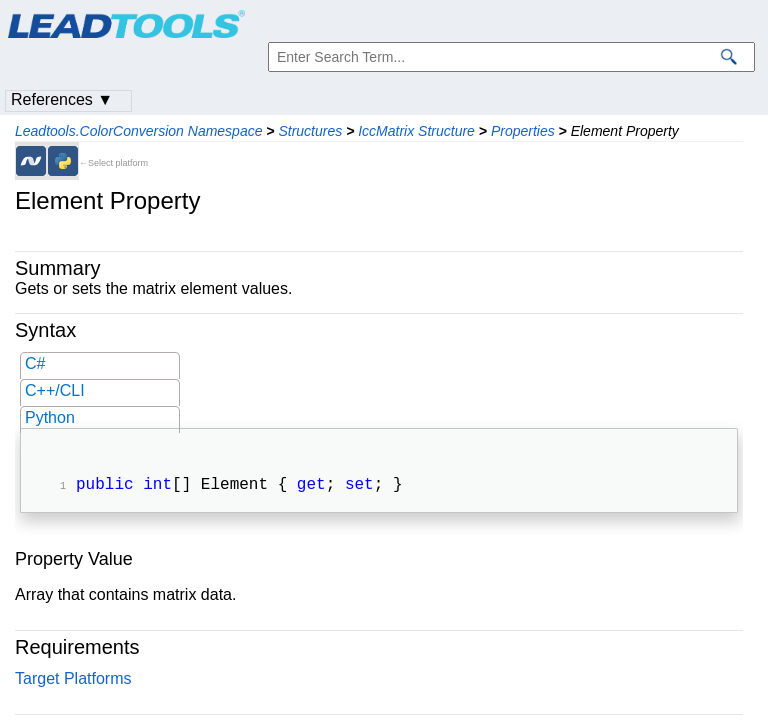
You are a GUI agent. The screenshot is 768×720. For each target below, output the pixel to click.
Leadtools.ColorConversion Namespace (138, 131)
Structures (310, 131)
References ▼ (62, 99)
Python (50, 417)
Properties (523, 131)
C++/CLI (55, 390)
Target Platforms (73, 680)
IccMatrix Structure (416, 131)
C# (35, 363)
